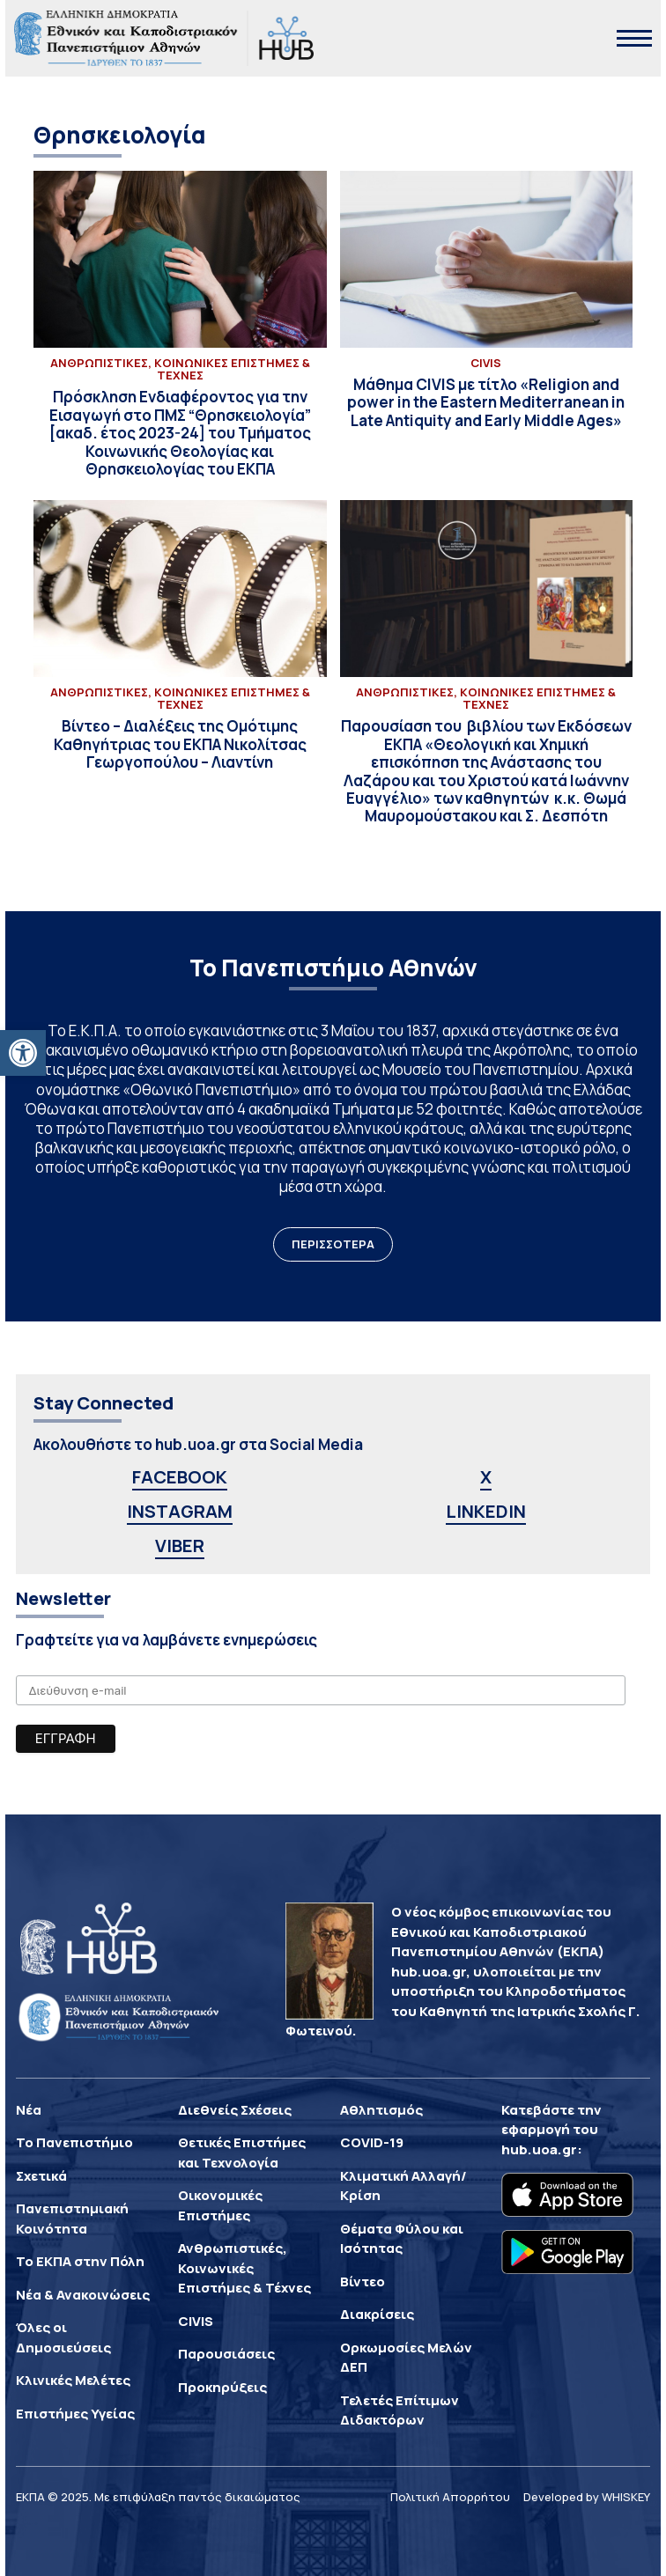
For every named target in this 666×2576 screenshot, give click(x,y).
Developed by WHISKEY (586, 2497)
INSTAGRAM (180, 1511)
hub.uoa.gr (539, 2149)
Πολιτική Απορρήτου (450, 2497)
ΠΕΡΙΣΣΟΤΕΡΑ (333, 1244)
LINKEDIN (486, 1511)
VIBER (179, 1545)
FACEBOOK (179, 1477)
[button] (23, 1053)
